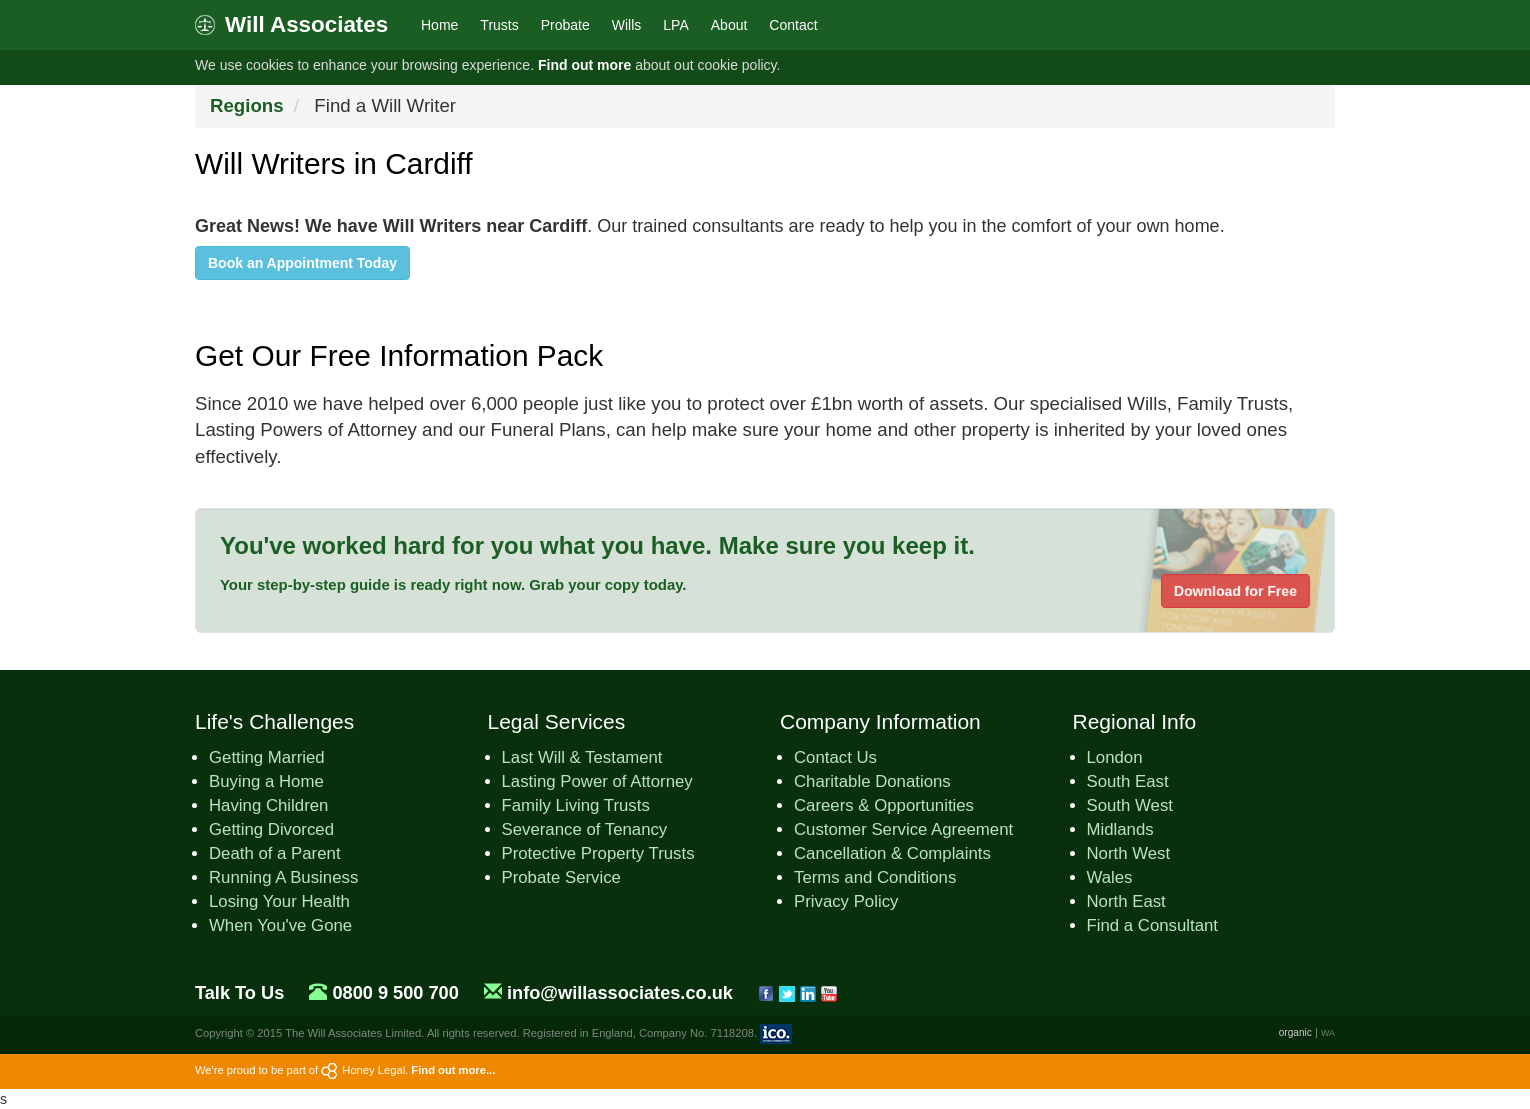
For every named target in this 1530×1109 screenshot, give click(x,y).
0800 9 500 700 (395, 993)
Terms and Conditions (875, 877)
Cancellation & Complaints (892, 853)
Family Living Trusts (576, 805)
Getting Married (267, 757)
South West (1130, 805)
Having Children (268, 805)
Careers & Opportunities (884, 805)
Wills (627, 25)
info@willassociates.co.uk (620, 993)
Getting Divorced (271, 829)
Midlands (1120, 829)
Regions (247, 105)
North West (1129, 853)
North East (1126, 901)
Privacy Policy (846, 901)
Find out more (584, 65)
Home (439, 25)
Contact (793, 25)
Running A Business (283, 877)
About (729, 25)
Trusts (499, 25)
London (1115, 757)
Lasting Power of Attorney (597, 781)
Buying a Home (266, 781)
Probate (565, 25)
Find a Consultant (1153, 925)
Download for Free (1235, 591)
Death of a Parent (275, 853)
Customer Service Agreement (903, 829)
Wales (1110, 877)
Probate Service (561, 877)
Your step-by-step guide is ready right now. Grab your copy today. (453, 584)
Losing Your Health (279, 901)
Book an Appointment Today (302, 263)
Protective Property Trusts (598, 853)
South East (1128, 781)
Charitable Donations (872, 781)
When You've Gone (280, 925)
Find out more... (453, 1070)
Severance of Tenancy (585, 829)
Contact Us (835, 757)
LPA (675, 25)
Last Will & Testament (582, 757)
